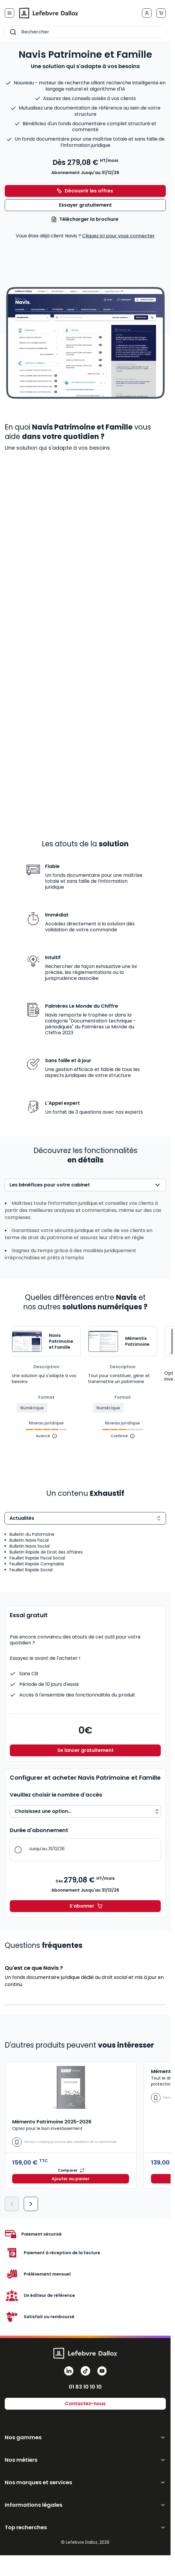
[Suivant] (31, 2204)
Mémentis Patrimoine (137, 1341)
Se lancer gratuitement (85, 1750)
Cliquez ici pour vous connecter (118, 235)
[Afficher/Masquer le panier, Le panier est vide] (161, 13)
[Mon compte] (147, 13)
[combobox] (85, 32)
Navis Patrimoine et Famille (61, 1341)
